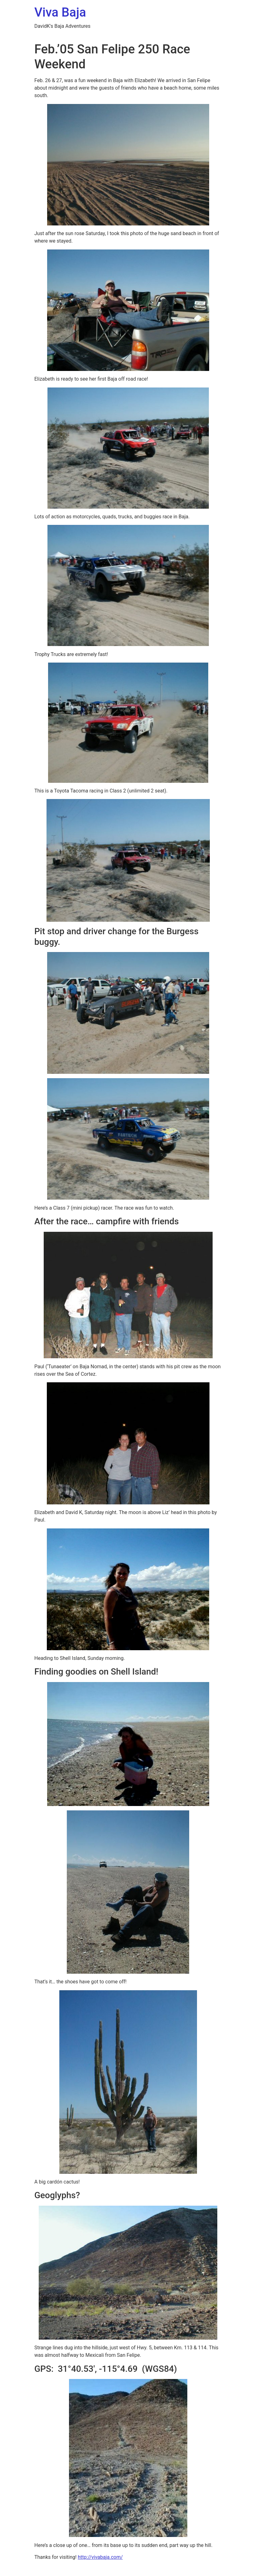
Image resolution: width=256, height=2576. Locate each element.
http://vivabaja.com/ (100, 2557)
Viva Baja (60, 12)
